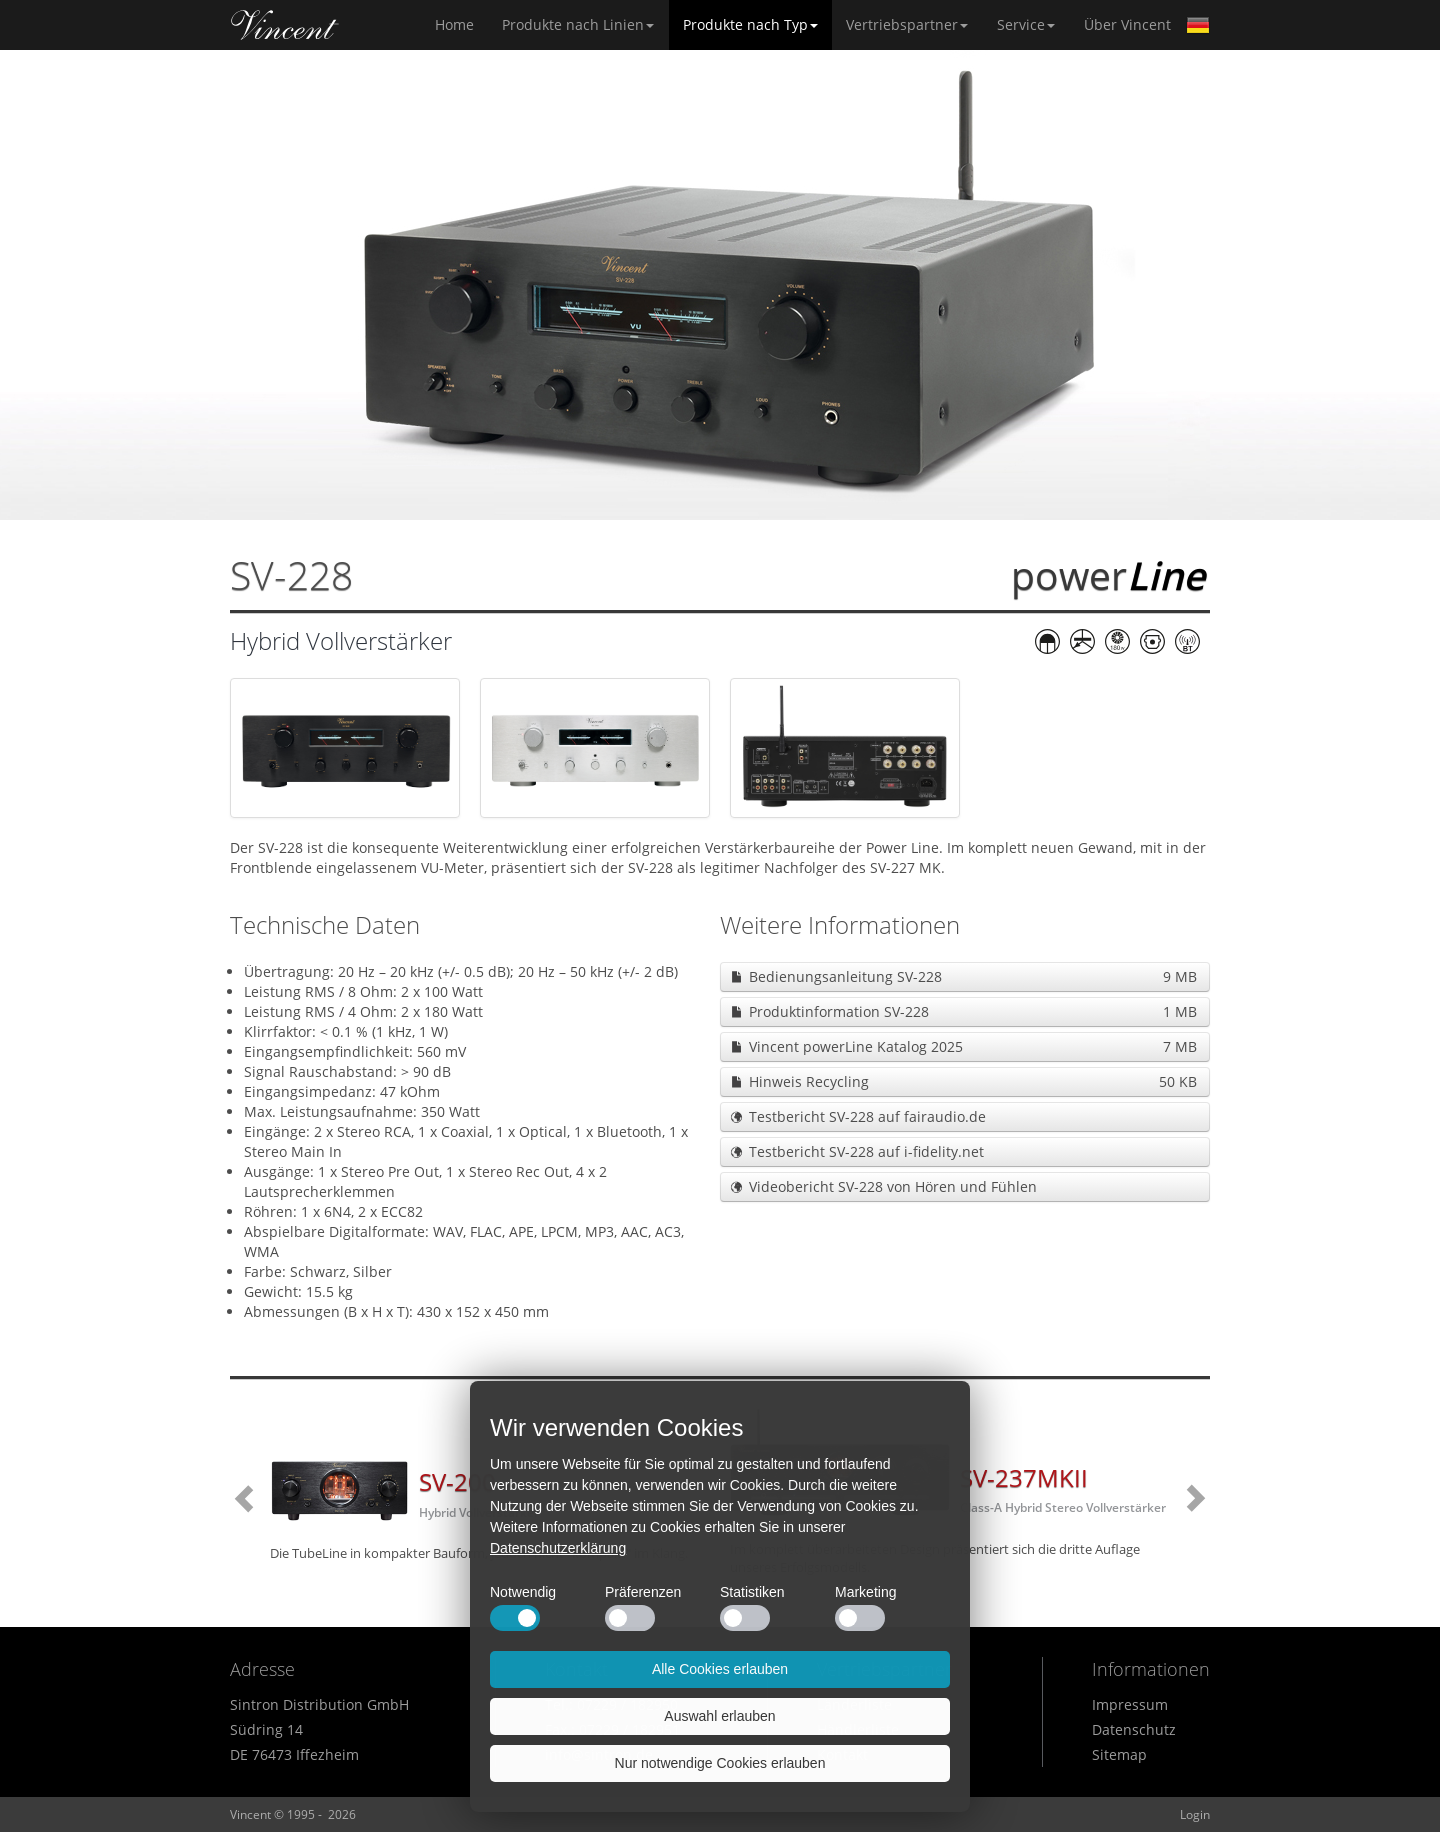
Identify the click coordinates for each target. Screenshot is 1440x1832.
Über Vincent (1127, 24)
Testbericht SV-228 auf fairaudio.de (867, 1116)
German (1198, 25)
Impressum (1130, 1704)
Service (1026, 24)
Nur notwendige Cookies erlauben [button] (720, 1763)
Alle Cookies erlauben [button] (720, 1669)
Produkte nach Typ (750, 24)
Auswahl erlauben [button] (719, 1716)
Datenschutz (1134, 1729)
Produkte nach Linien (578, 24)
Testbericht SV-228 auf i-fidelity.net (866, 1151)
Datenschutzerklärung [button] (558, 1548)
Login (1195, 1814)
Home (285, 25)
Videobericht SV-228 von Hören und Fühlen (893, 1186)
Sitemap (1119, 1754)
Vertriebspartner (907, 24)
